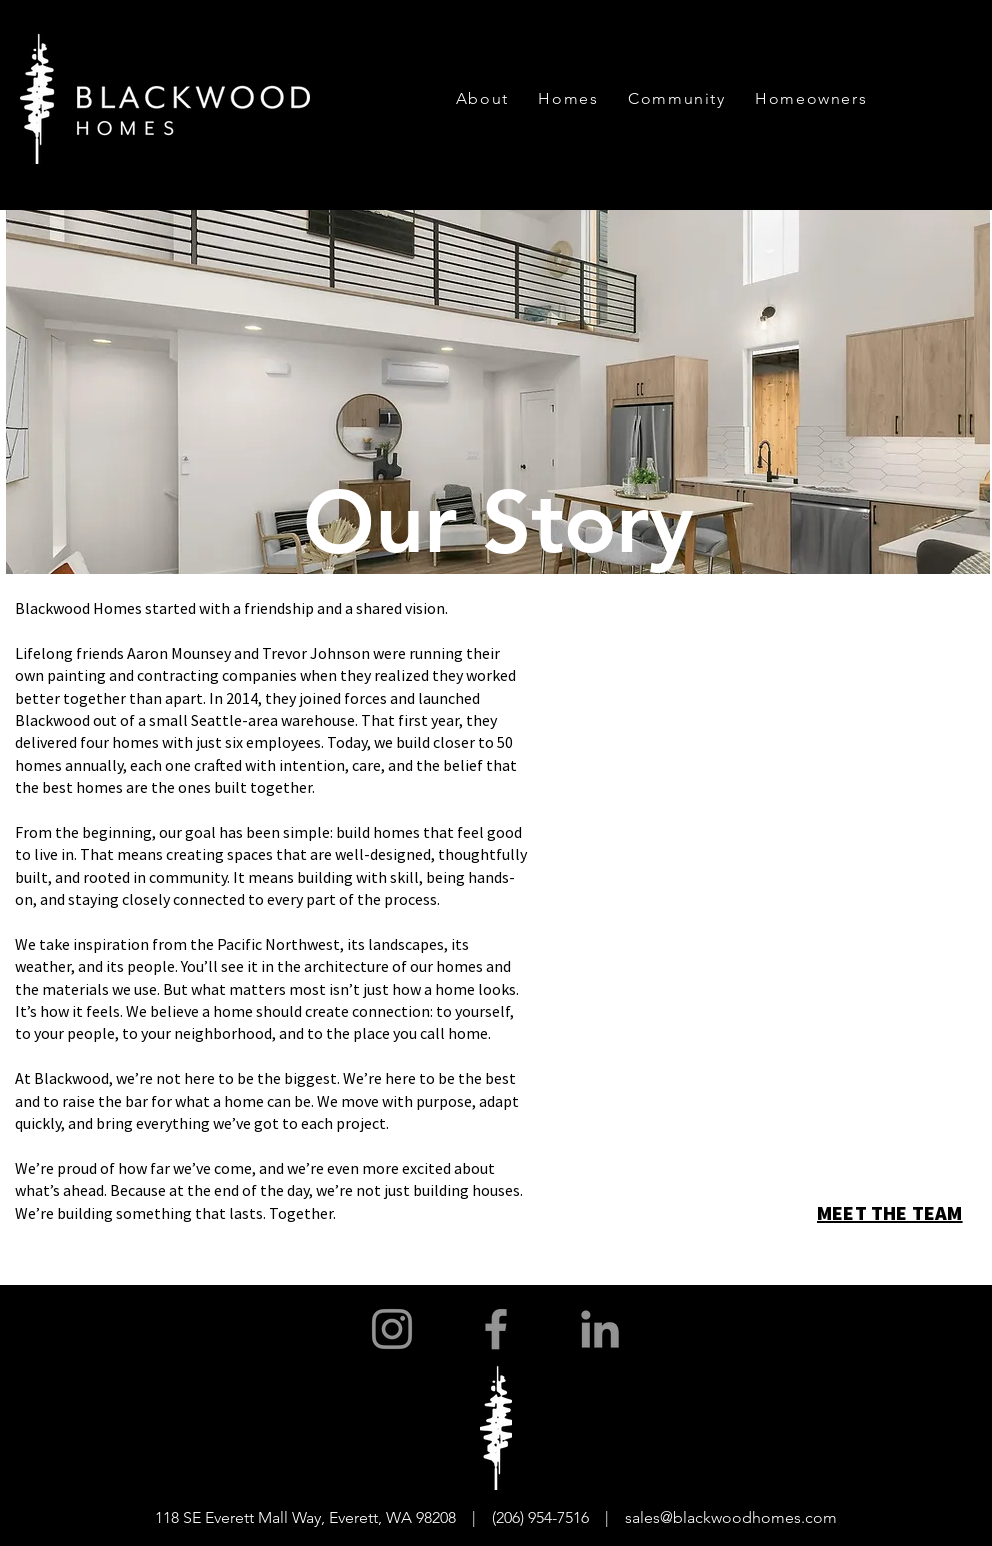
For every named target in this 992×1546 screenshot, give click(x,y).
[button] (482, 98)
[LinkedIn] (600, 1329)
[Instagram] (392, 1329)
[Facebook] (496, 1329)
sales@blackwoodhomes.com (731, 1517)
